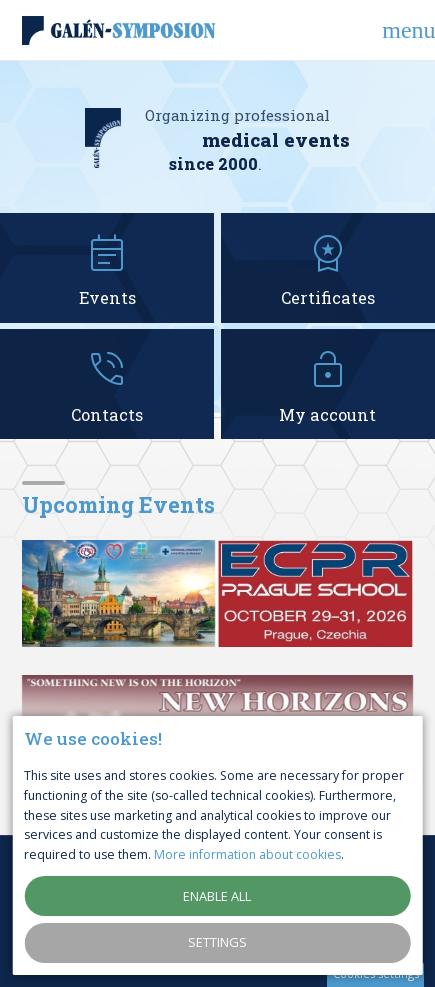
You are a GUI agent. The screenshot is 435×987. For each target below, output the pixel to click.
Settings (217, 942)
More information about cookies (247, 854)
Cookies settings (376, 973)
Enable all (217, 896)
